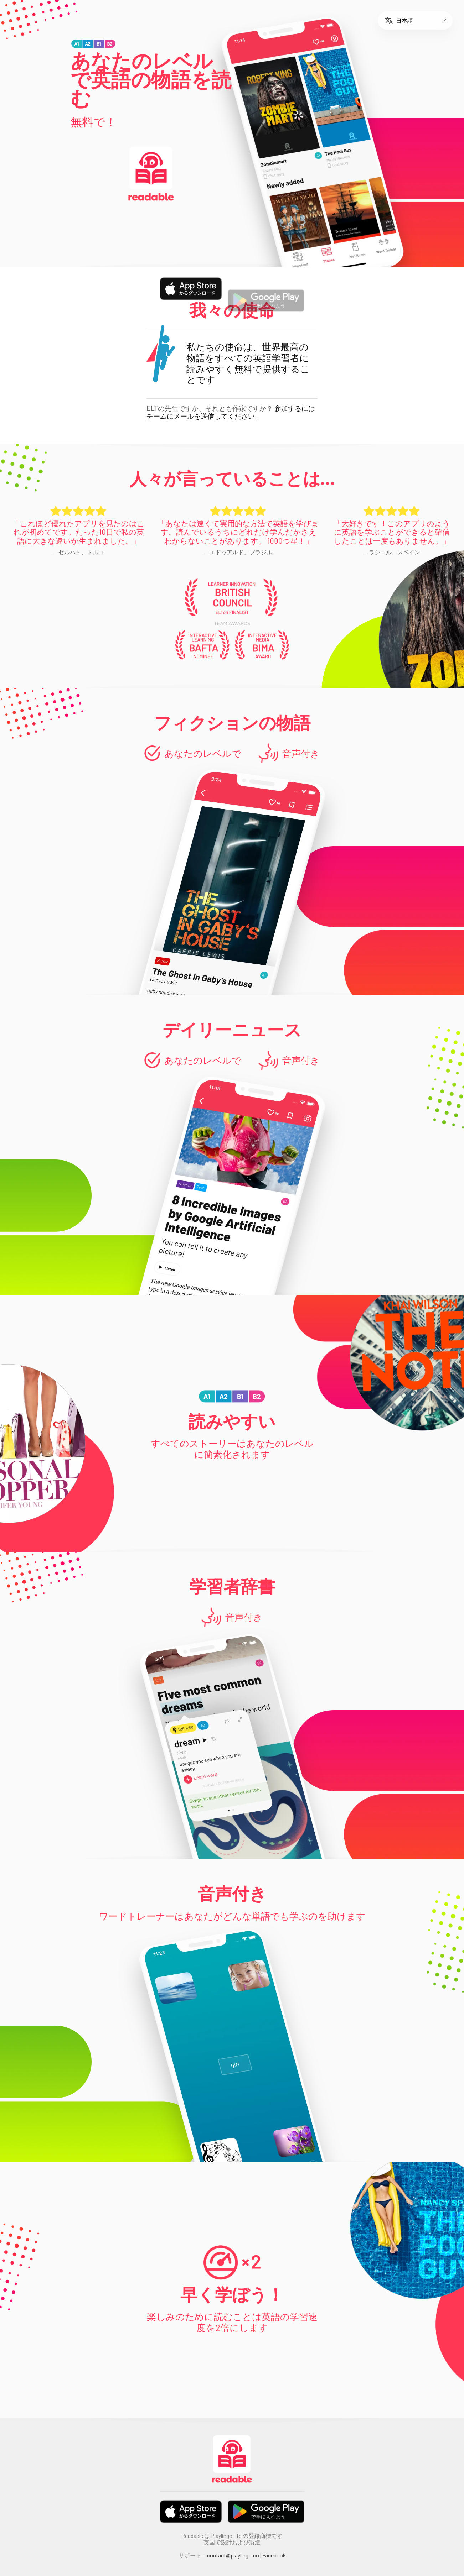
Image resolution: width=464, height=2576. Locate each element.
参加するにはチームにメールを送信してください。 (230, 412)
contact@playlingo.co (233, 2555)
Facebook (274, 2555)
